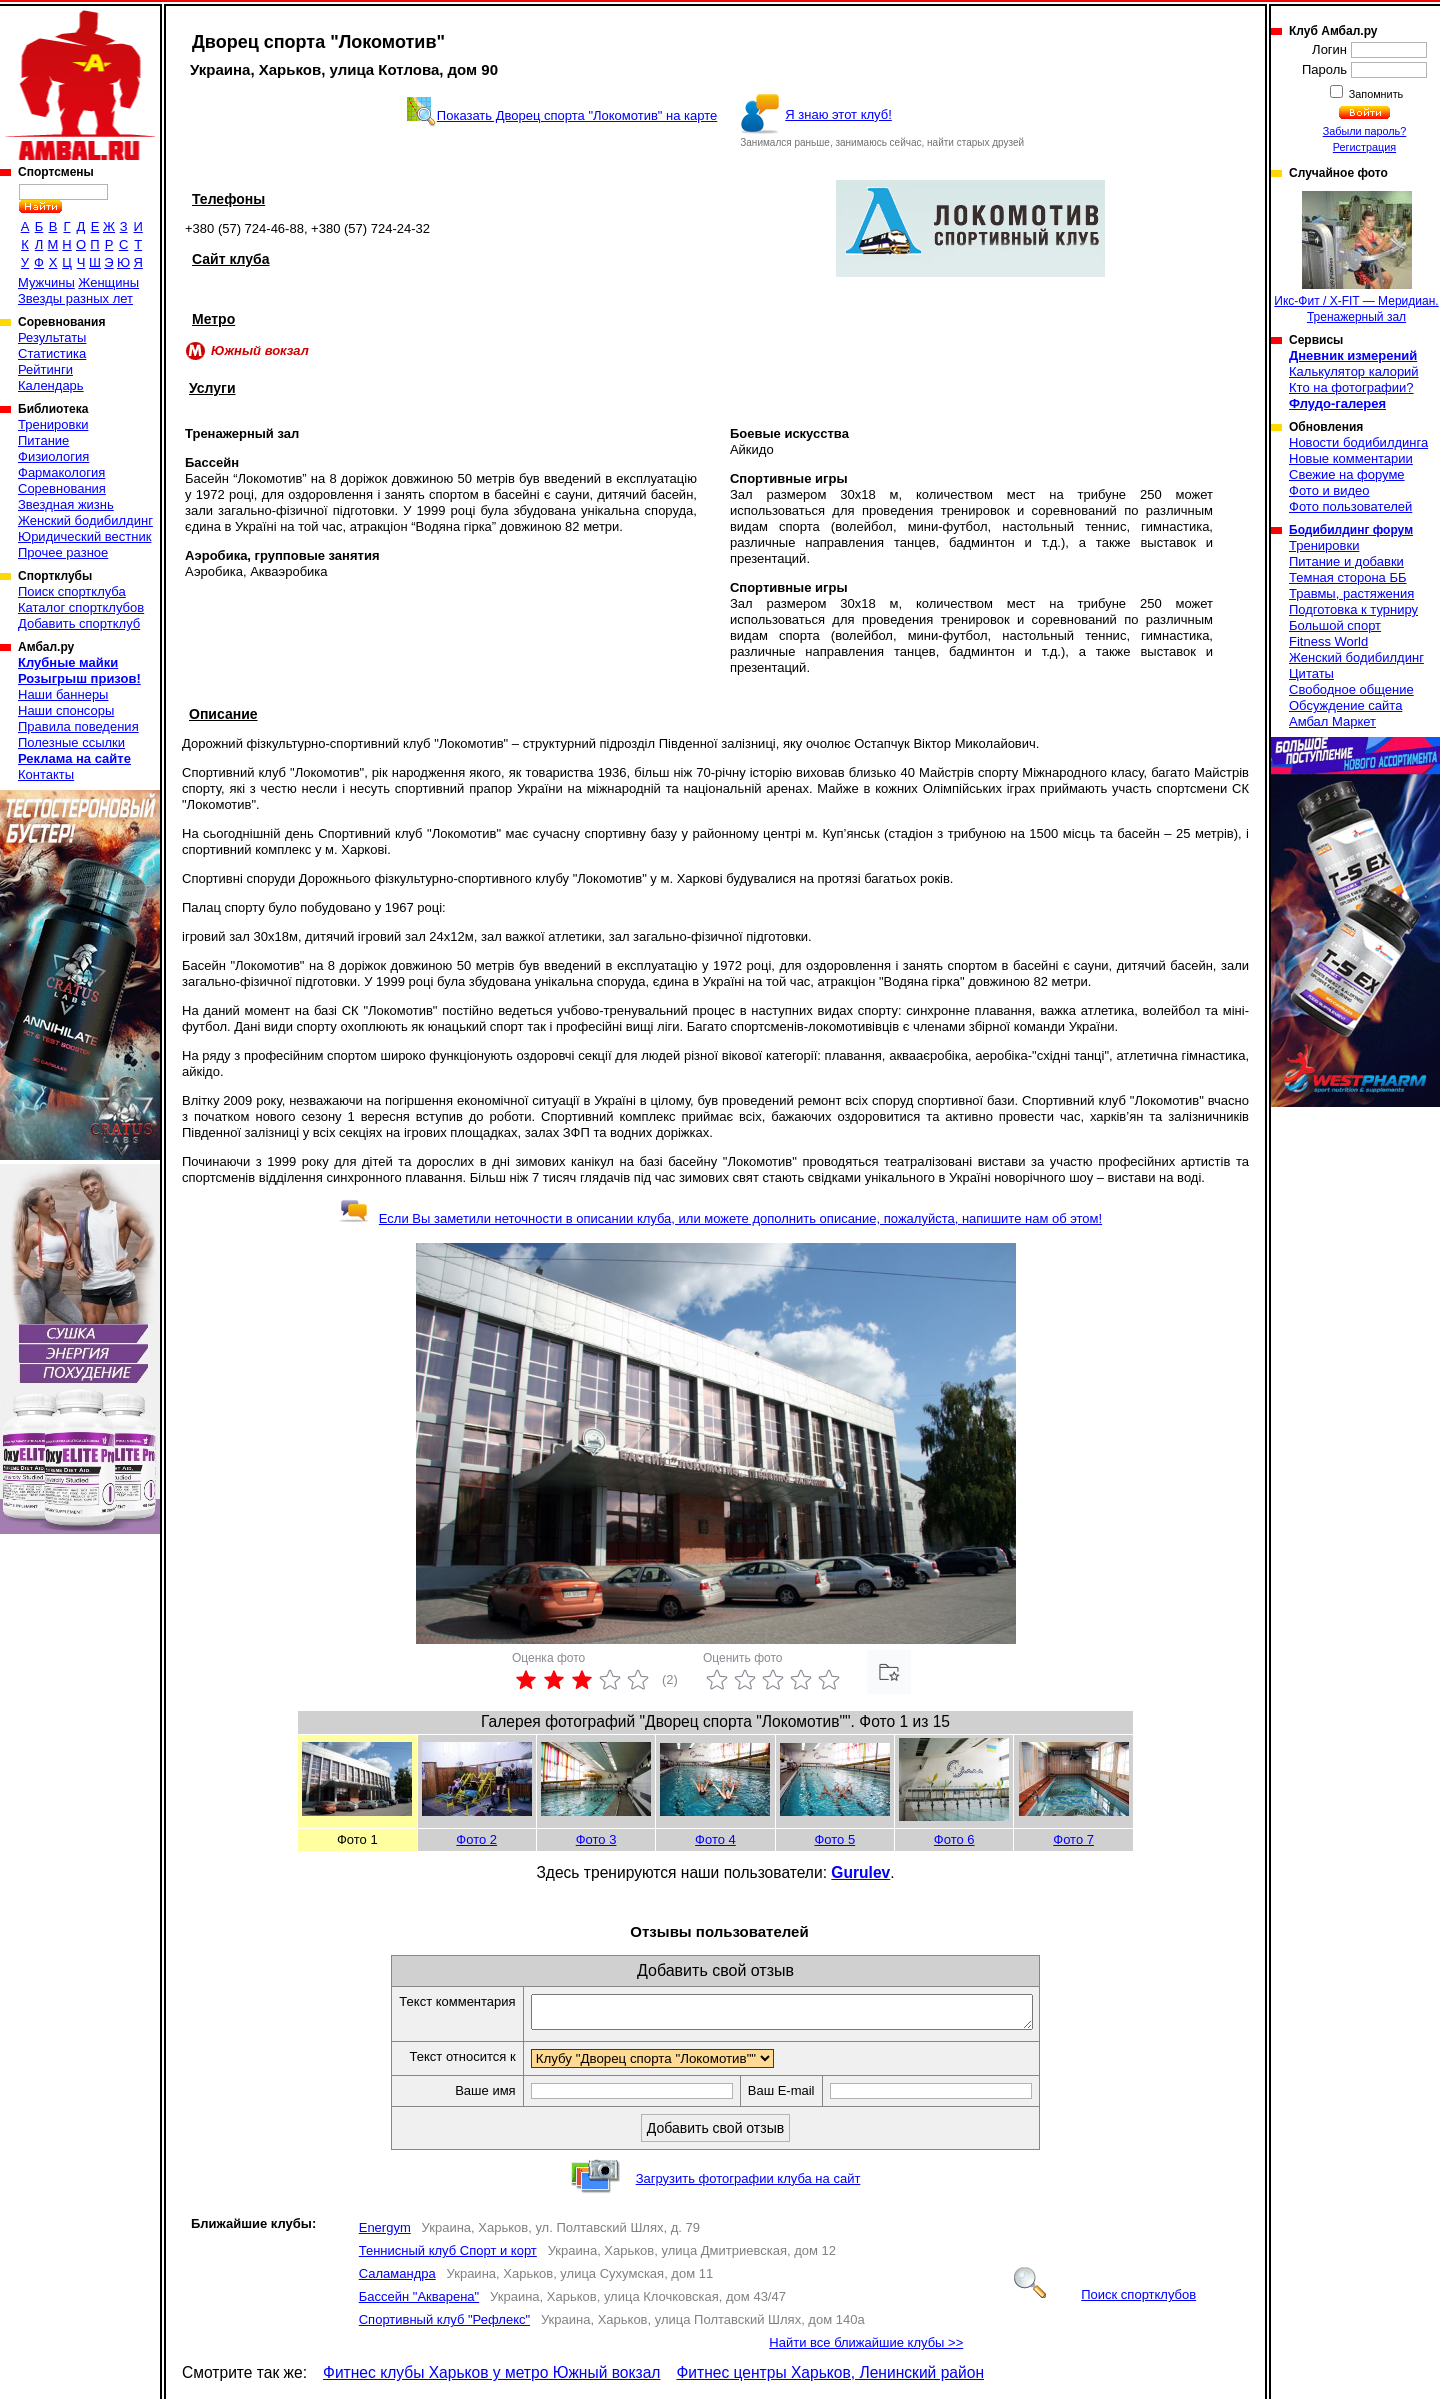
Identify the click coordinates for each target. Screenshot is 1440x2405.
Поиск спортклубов (1105, 2300)
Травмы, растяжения (1351, 593)
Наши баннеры (63, 694)
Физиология (53, 456)
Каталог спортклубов (81, 607)
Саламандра (397, 2279)
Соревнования (62, 488)
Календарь (51, 385)
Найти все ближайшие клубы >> (866, 2348)
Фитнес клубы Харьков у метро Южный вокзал (491, 2378)
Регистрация (1364, 147)
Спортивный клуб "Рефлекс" (444, 2325)
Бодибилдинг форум (1351, 530)
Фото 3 (596, 1839)
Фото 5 (834, 1839)
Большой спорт (1335, 625)
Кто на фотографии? (1351, 387)
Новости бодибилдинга (1358, 442)
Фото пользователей (1350, 506)
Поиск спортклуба (72, 591)
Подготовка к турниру (1353, 609)
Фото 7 (1073, 1839)
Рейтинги (45, 369)
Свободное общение (1351, 689)
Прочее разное (63, 552)
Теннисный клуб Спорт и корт (448, 2256)
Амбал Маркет (1332, 721)
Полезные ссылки (71, 742)
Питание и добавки (1346, 561)
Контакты (46, 774)
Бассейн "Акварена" (419, 2302)
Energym (385, 2233)
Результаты (52, 337)
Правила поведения (78, 726)
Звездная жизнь (66, 504)
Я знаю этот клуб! (838, 114)
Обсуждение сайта (1345, 705)
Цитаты (1311, 673)
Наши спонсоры (66, 710)
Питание (43, 440)
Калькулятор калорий (1354, 371)
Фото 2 (476, 1839)
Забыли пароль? (1365, 131)
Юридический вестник (84, 536)
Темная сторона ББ (1348, 577)
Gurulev (860, 1872)
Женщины (108, 282)
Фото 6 (954, 1839)
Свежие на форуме (1347, 474)
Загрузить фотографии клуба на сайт (748, 2184)
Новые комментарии (1351, 458)
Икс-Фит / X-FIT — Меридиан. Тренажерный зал (1356, 257)
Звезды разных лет (75, 298)
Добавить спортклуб (79, 623)
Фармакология (61, 472)
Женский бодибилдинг (85, 520)
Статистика (52, 353)
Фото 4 (715, 1839)
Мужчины (46, 282)
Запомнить (1375, 94)
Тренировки (53, 424)
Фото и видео (1329, 490)
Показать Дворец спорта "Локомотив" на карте (577, 115)
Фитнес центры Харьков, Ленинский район (830, 2378)
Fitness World (1328, 641)
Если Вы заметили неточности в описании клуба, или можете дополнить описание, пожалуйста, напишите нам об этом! (720, 1218)
